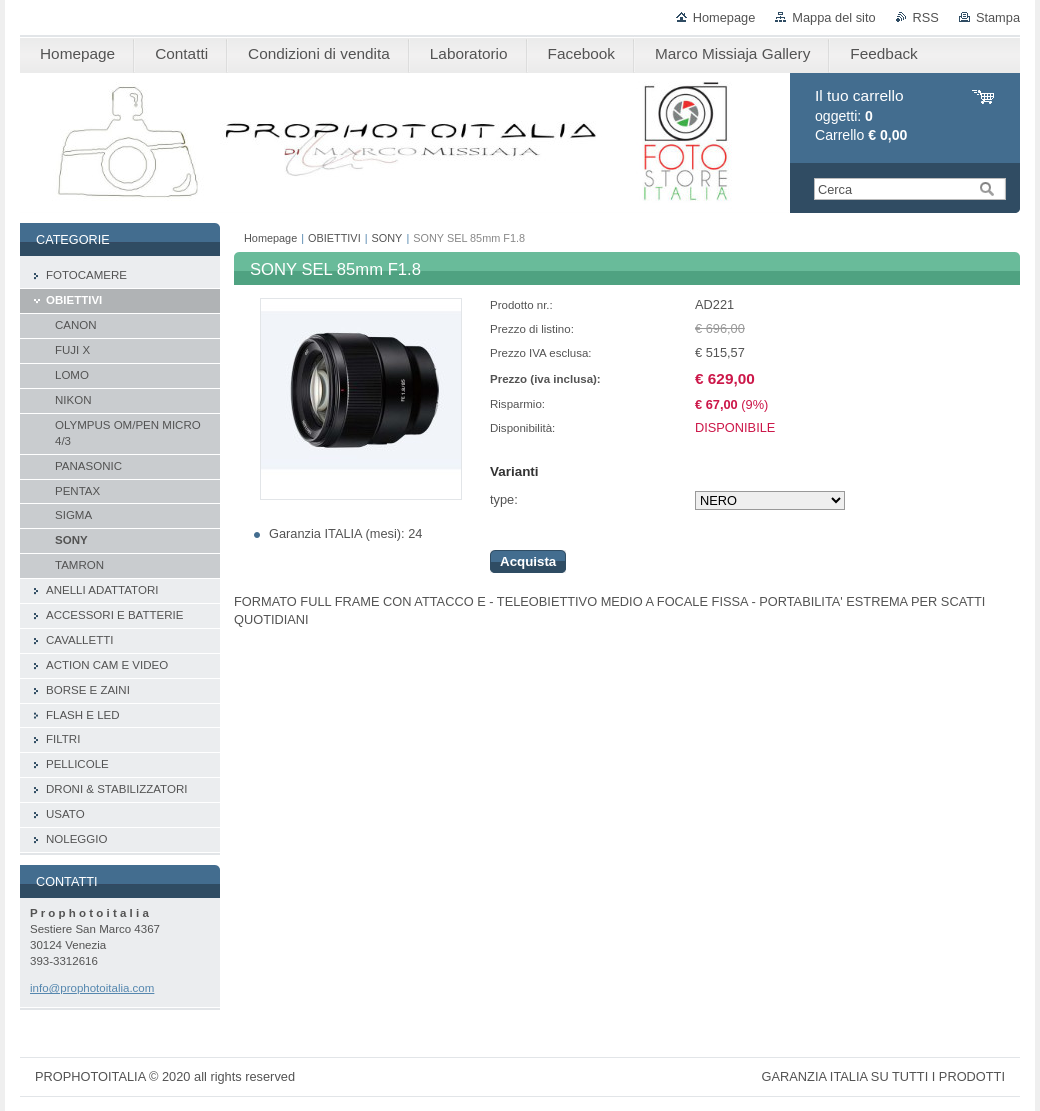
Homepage (724, 17)
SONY (387, 238)
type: (504, 499)
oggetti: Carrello (861, 115)
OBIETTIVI (334, 238)
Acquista (528, 561)
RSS (926, 17)
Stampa (998, 17)
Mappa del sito (833, 17)
